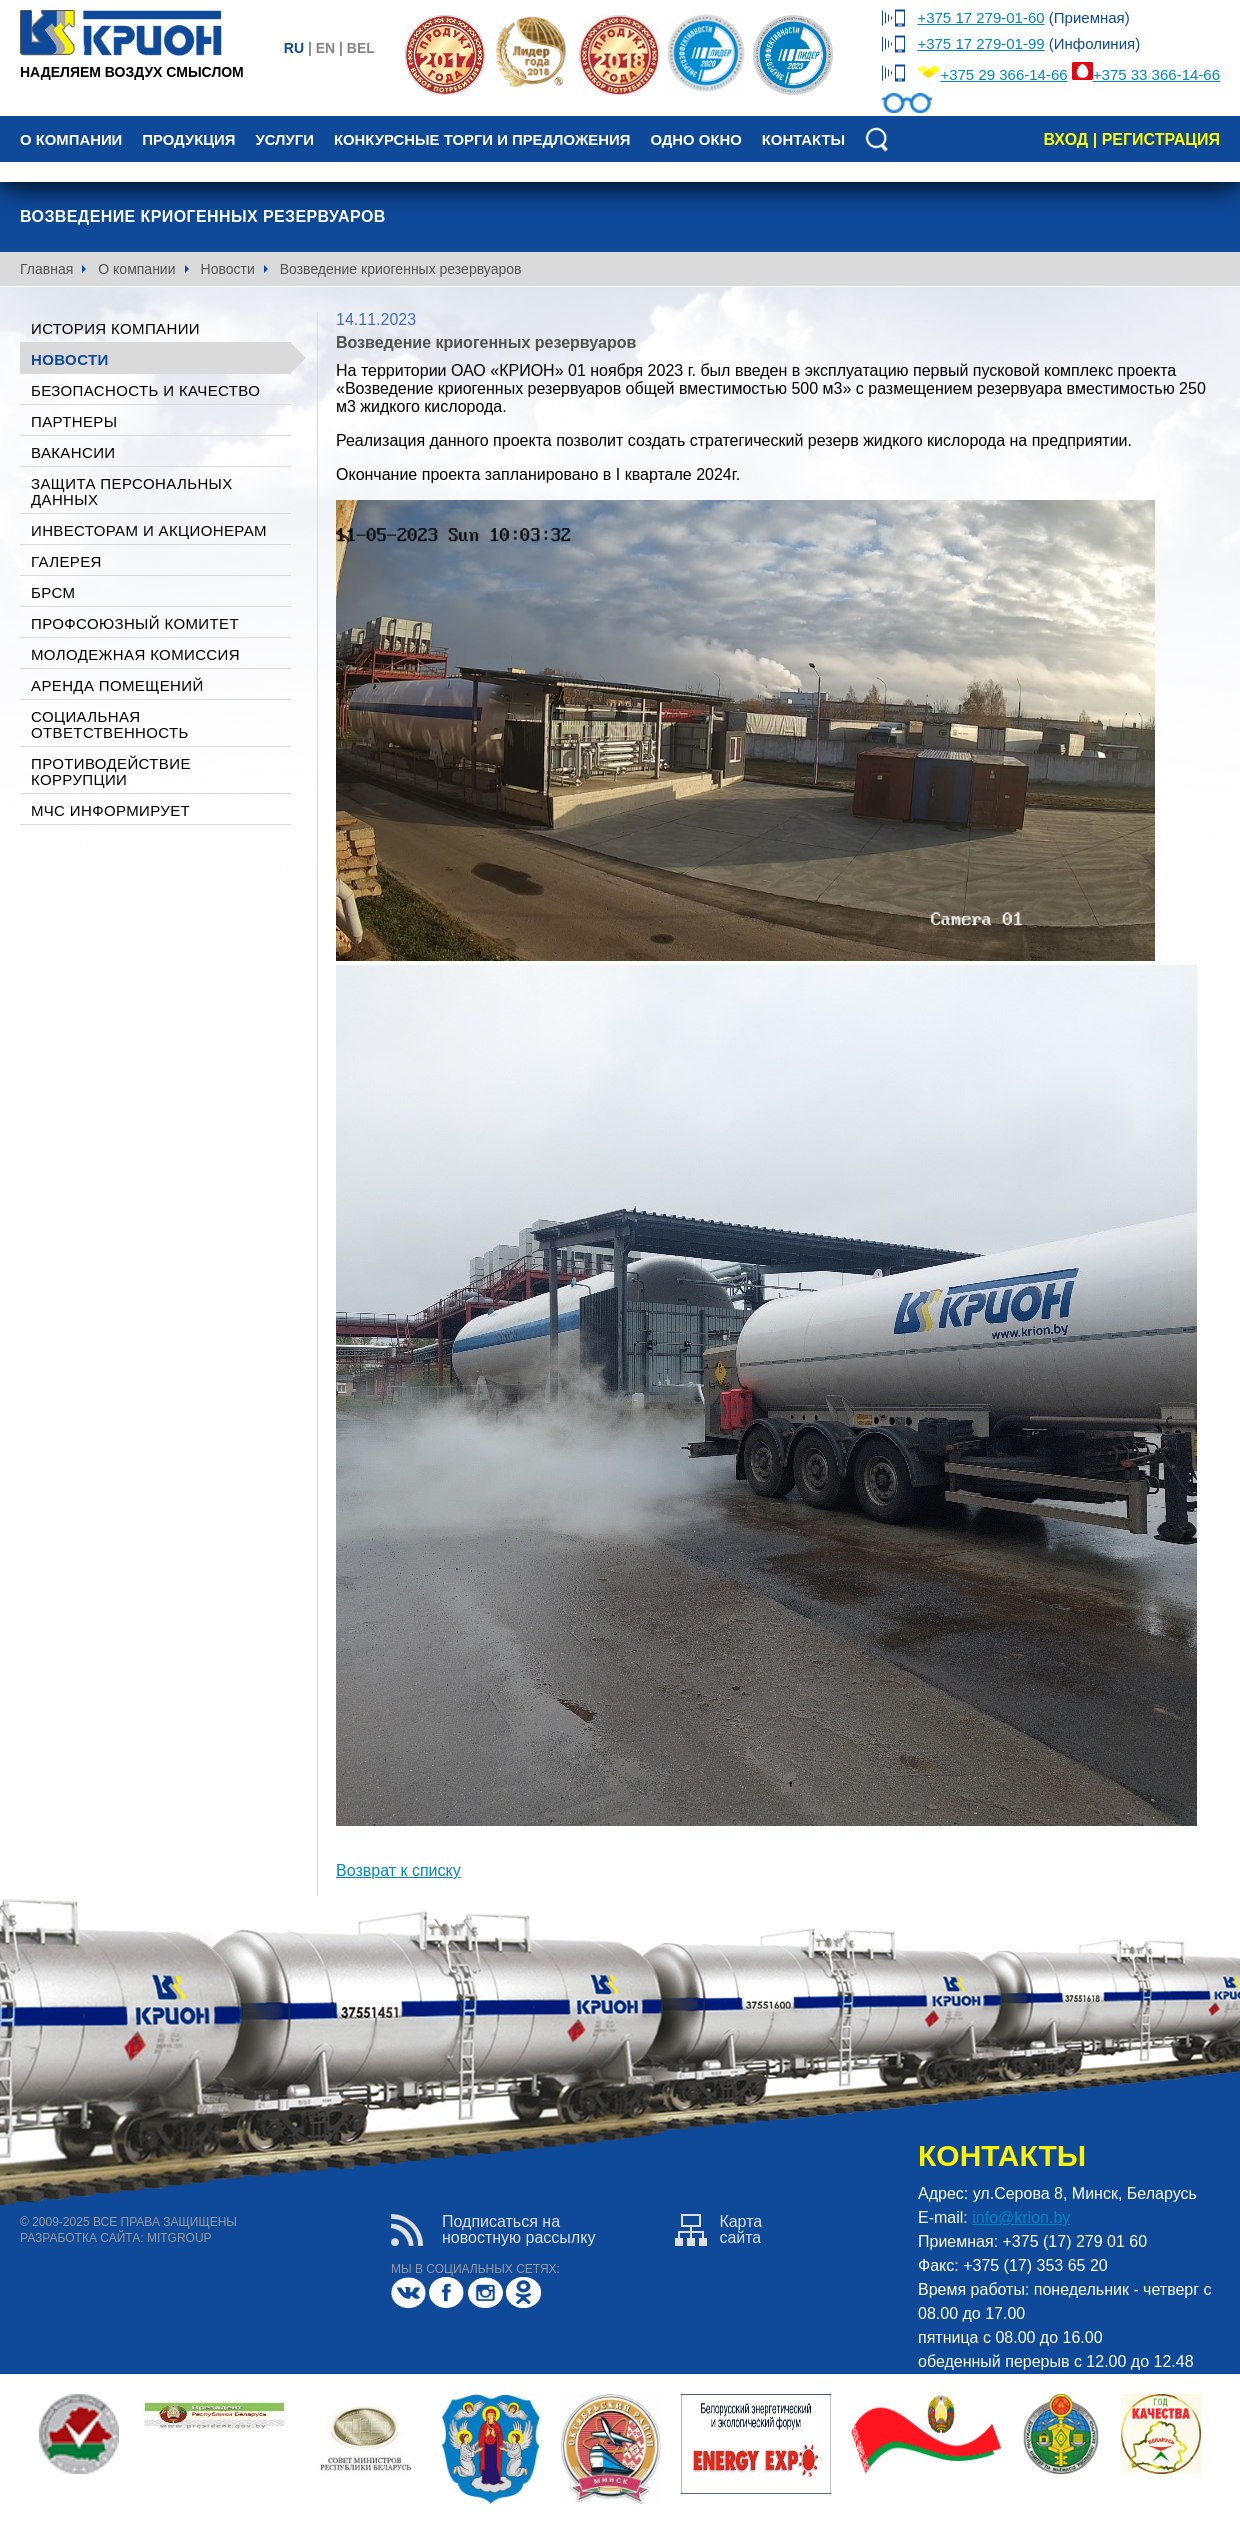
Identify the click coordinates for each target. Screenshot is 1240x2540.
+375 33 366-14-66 (1156, 74)
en (325, 48)
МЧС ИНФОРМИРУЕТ (110, 810)
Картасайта (718, 2230)
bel (361, 48)
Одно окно (695, 140)
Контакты (803, 140)
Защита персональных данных (132, 491)
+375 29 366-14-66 (1003, 74)
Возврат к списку (398, 1870)
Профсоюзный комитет (135, 623)
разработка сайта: (82, 2238)
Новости (228, 269)
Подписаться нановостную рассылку (493, 2230)
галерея (66, 561)
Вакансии (73, 452)
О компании (71, 140)
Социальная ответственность (110, 724)
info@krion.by (1021, 2217)
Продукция (188, 140)
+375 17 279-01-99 (980, 43)
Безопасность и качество (145, 390)
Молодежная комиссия (135, 654)
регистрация (1161, 139)
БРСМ (53, 592)
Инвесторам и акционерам (149, 530)
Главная (46, 269)
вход (1065, 139)
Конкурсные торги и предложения (482, 140)
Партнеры (74, 421)
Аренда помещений (117, 685)
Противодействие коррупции (111, 771)
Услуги (284, 140)
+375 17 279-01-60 (980, 17)
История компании (115, 328)
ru (294, 48)
